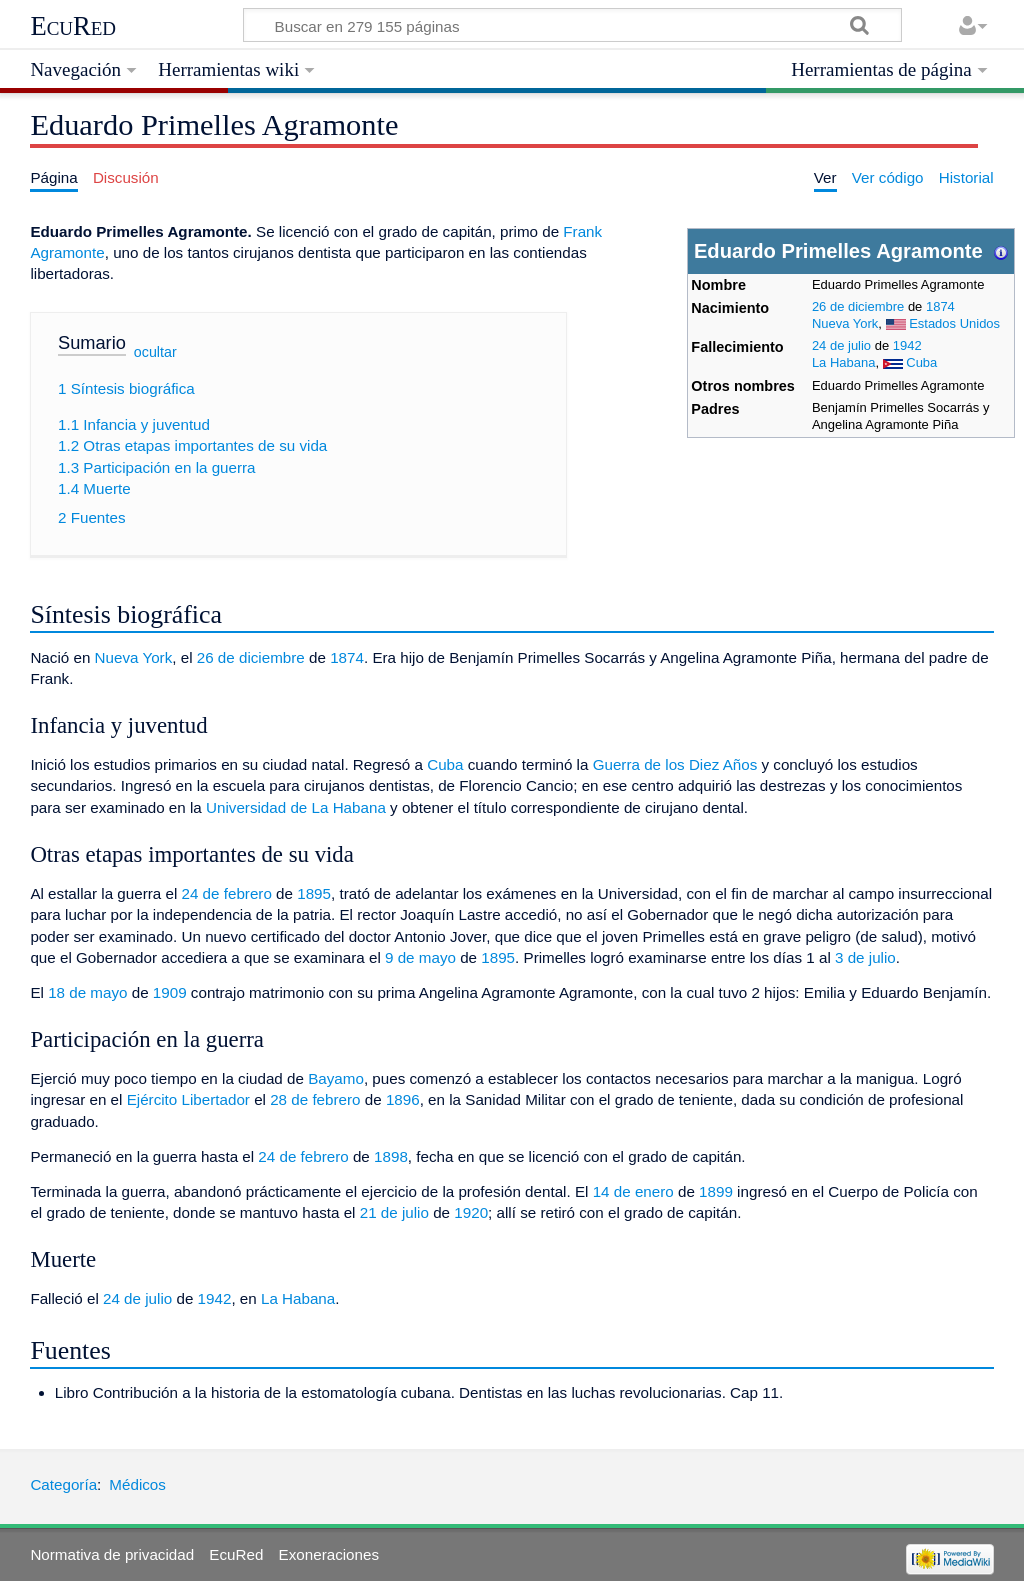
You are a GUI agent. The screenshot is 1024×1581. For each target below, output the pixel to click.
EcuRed (73, 26)
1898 (391, 1156)
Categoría (63, 1484)
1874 (940, 306)
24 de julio (841, 345)
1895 (314, 893)
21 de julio (394, 1212)
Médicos (137, 1484)
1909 (170, 992)
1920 (471, 1212)
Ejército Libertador (188, 1099)
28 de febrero (315, 1099)
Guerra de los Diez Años (675, 764)
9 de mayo (420, 957)
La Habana (844, 362)
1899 (716, 1191)
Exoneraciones (329, 1554)
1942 (907, 345)
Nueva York (845, 323)
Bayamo (336, 1078)
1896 (403, 1099)
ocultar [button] (155, 351)
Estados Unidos (954, 323)
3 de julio (865, 957)
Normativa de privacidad (112, 1554)
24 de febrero (227, 893)
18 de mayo (87, 992)
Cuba (921, 362)
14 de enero (633, 1191)
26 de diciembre (858, 306)
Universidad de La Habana (296, 807)
